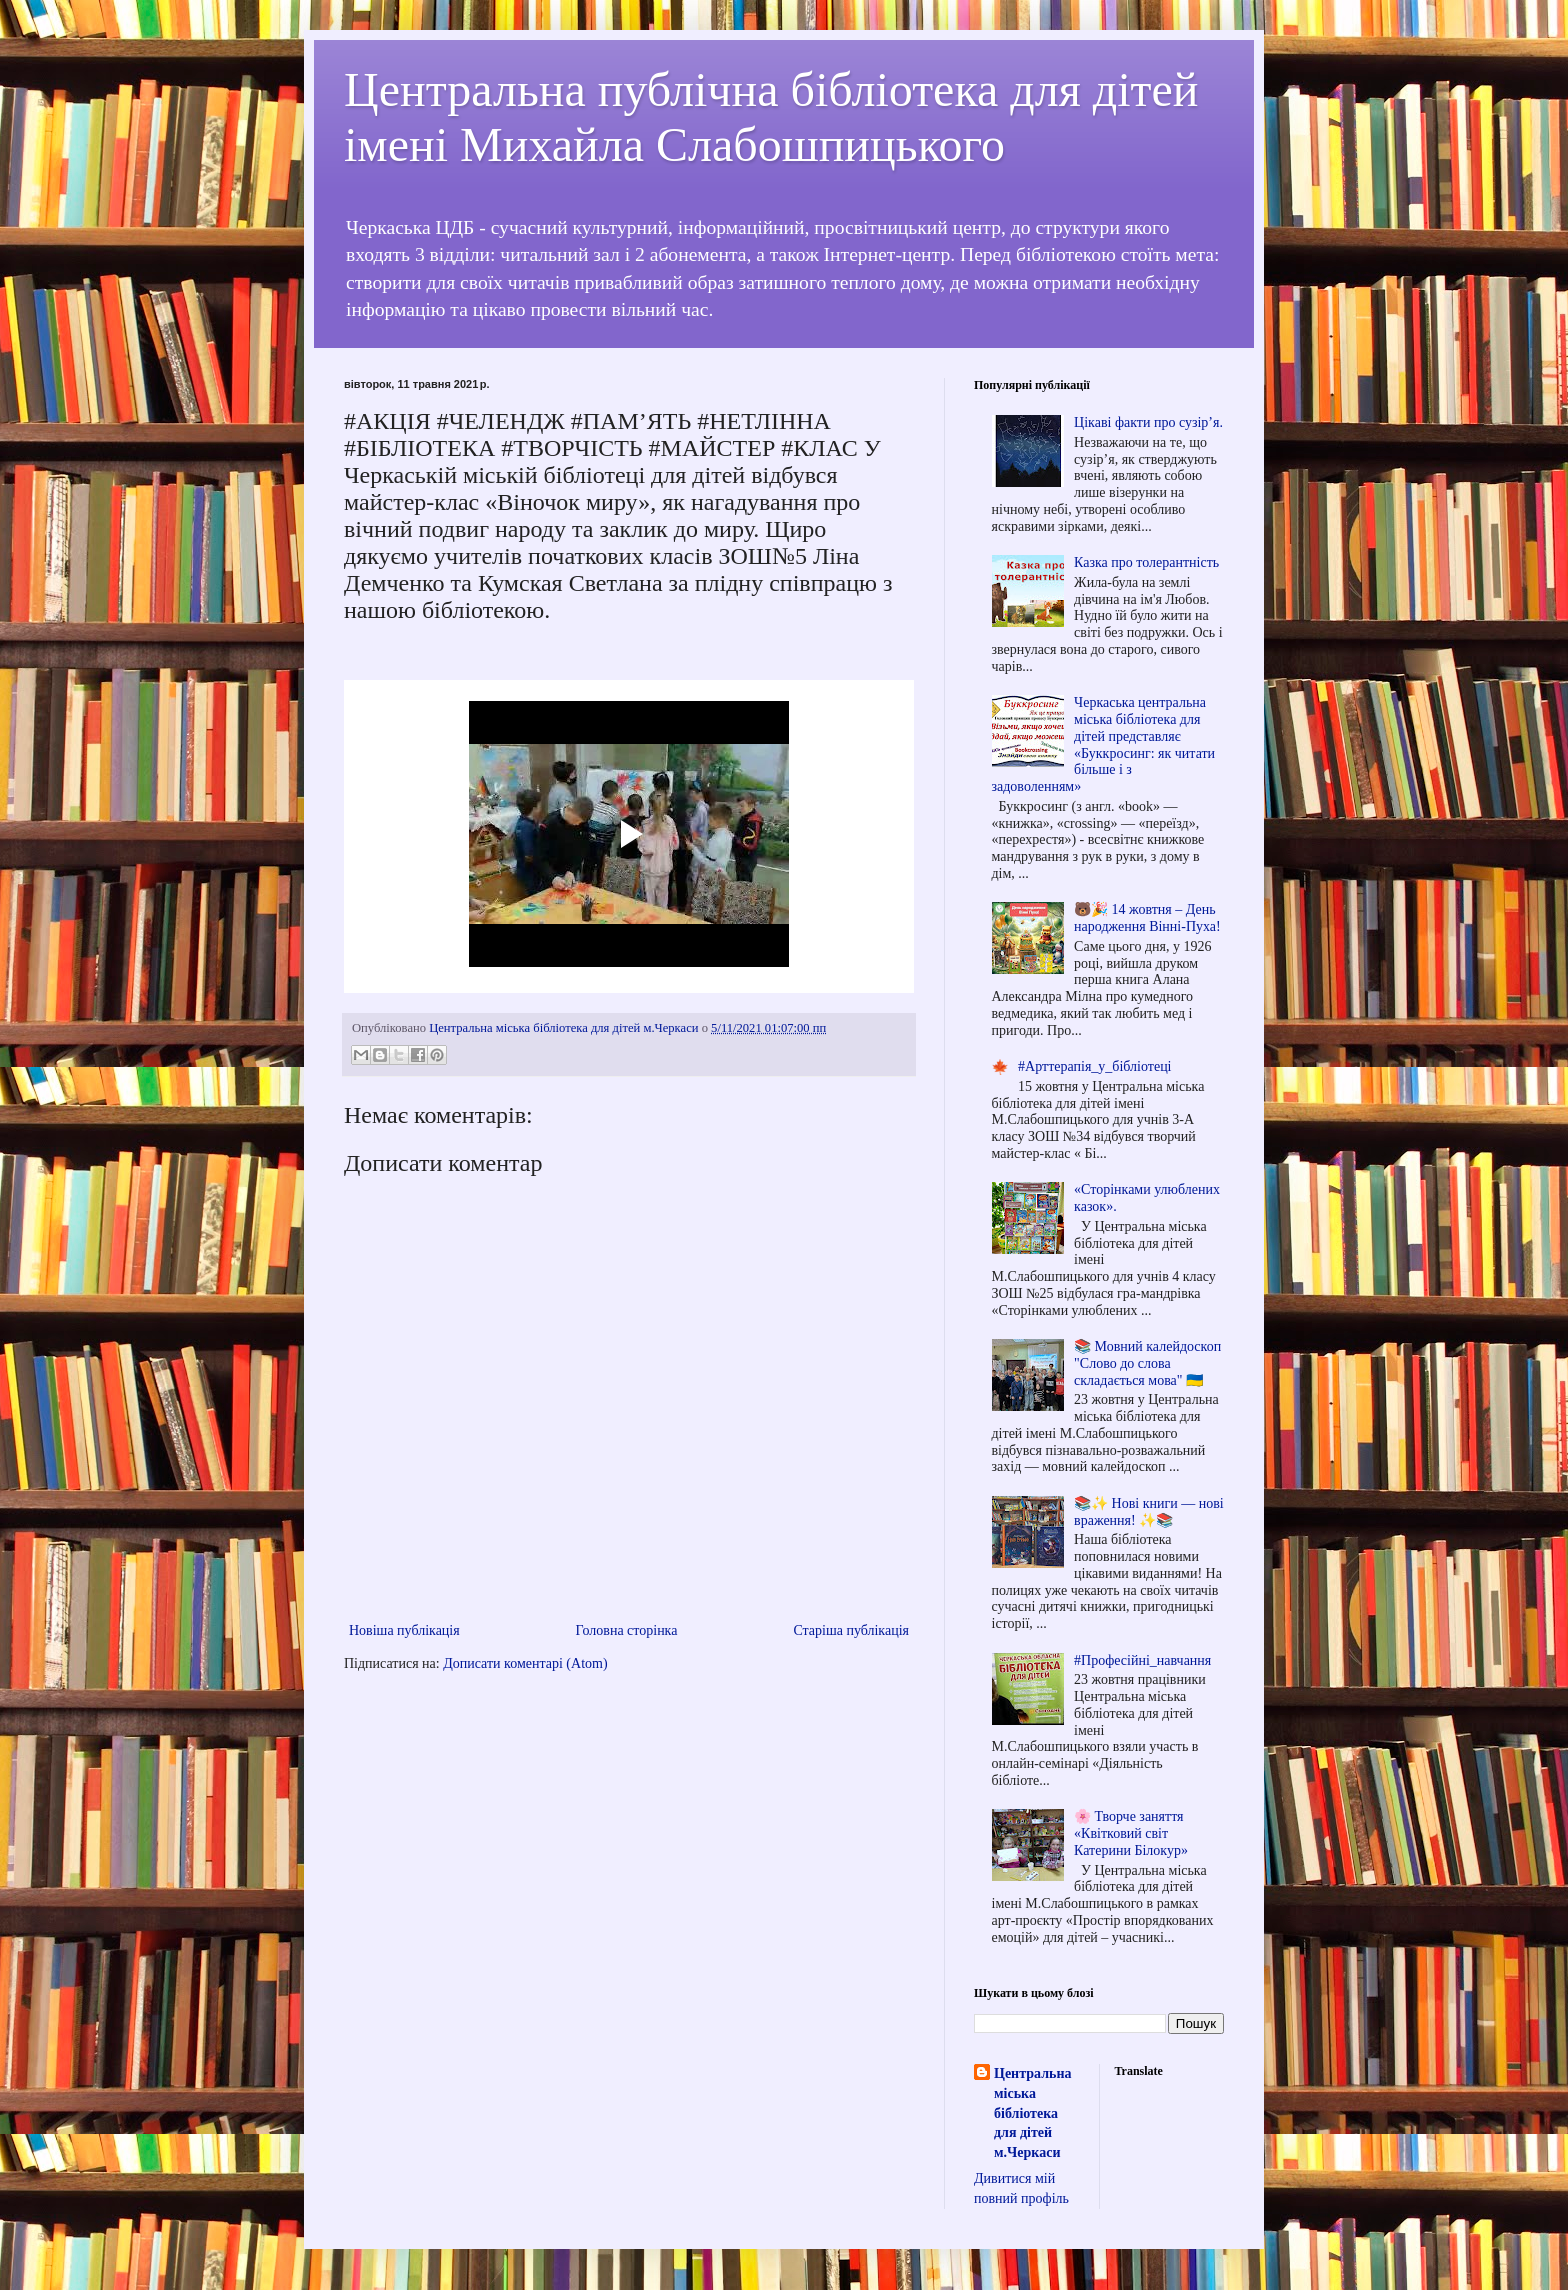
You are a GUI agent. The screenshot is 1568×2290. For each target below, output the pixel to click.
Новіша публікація (404, 1630)
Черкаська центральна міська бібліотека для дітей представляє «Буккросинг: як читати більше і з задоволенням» (1104, 744)
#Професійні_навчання (1142, 1660)
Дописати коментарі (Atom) (525, 1663)
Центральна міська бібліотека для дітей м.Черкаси (1032, 2112)
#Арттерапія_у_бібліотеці (1094, 1066)
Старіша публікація (851, 1630)
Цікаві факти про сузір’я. (1148, 422)
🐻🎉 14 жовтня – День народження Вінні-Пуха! (1147, 918)
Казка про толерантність (1146, 562)
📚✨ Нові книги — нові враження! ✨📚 (1149, 1512)
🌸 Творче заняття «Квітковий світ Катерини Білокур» (1131, 1833)
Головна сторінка (627, 1630)
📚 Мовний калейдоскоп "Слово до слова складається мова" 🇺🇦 (1147, 1363)
